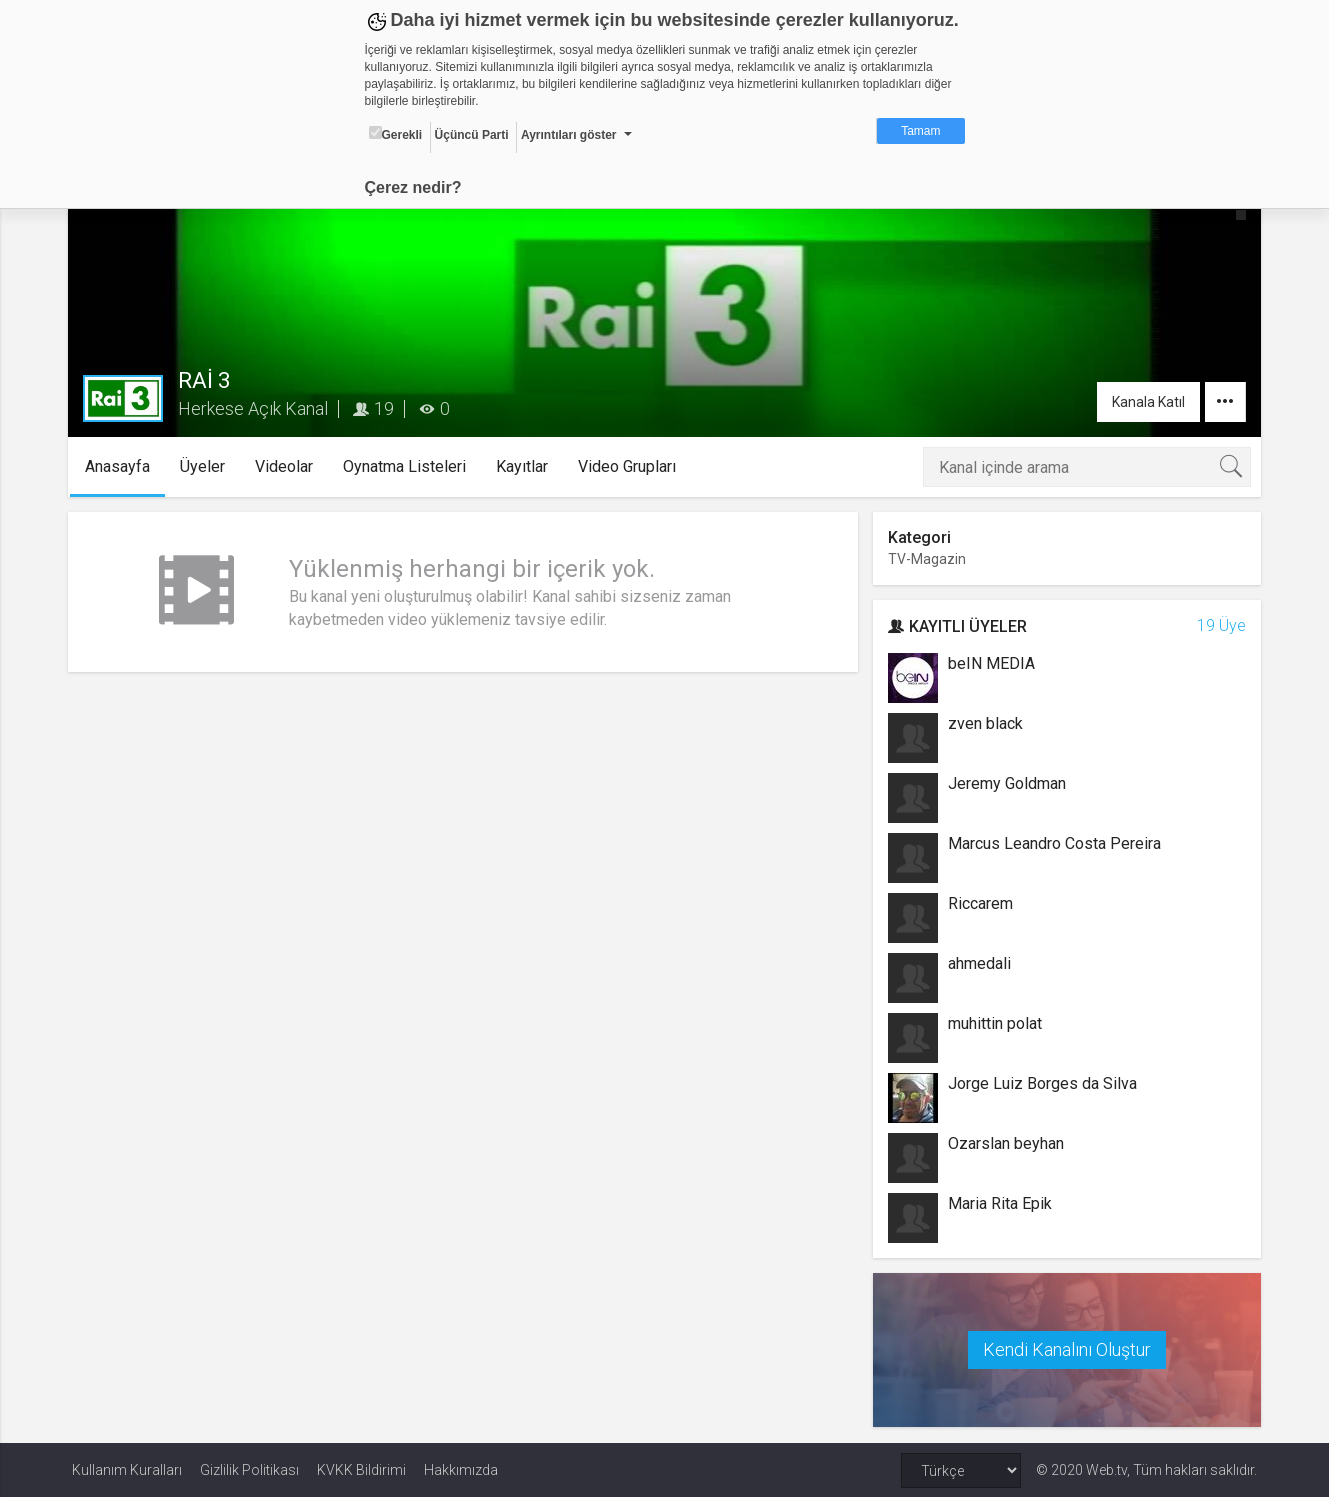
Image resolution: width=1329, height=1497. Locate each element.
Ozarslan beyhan (1005, 1143)
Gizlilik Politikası (249, 1469)
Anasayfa (122, 466)
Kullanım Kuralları (127, 1469)
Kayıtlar (527, 466)
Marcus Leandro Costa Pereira (1053, 843)
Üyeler (207, 466)
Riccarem (979, 903)
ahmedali (978, 963)
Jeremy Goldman (1006, 783)
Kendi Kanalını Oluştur (1064, 1349)
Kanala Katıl (1144, 402)
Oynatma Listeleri (409, 466)
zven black (984, 723)
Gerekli (396, 134)
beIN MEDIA (990, 663)
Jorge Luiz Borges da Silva (1041, 1083)
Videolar (289, 466)
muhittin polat (994, 1023)
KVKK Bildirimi (361, 1469)
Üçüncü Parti (472, 135)
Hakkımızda (461, 1469)
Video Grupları (632, 466)
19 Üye (1217, 625)
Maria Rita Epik (999, 1203)
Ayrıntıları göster (569, 135)
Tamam (920, 131)
